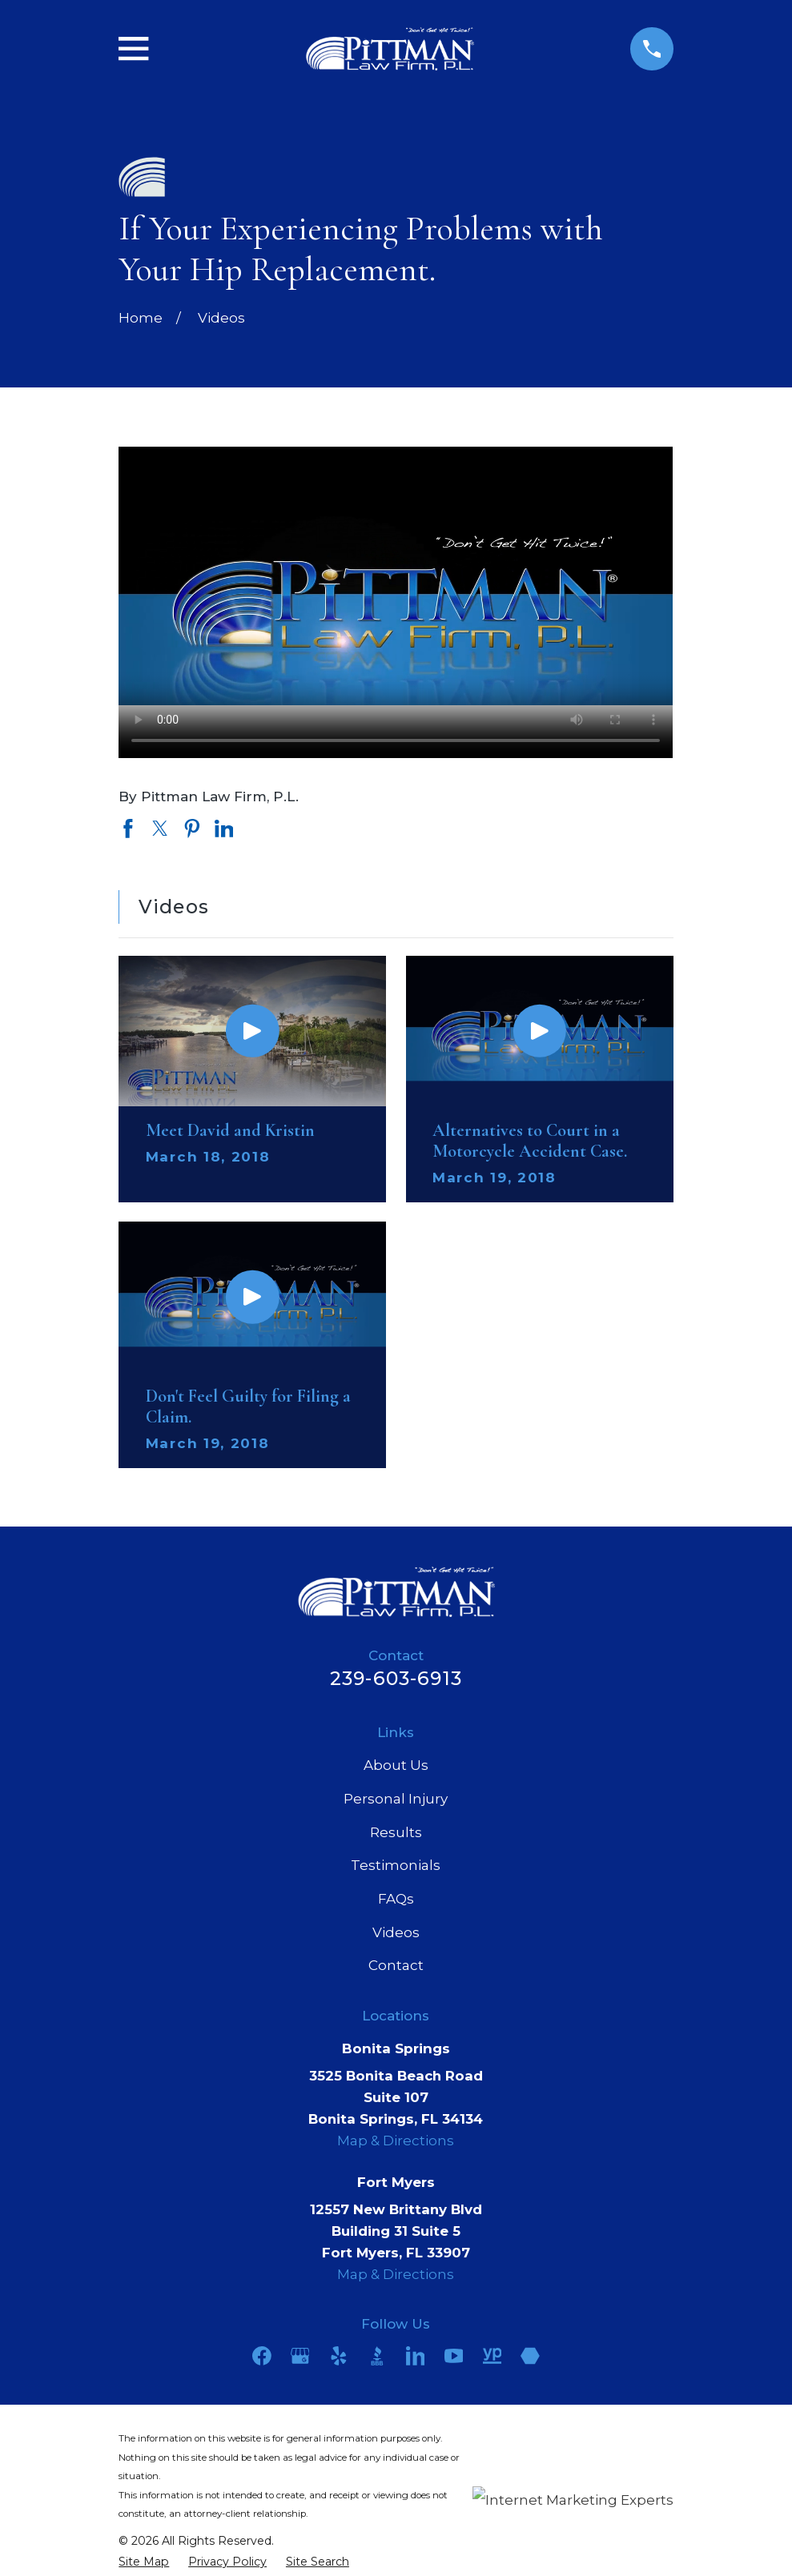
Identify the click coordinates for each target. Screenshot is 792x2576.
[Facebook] (261, 2355)
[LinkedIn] (415, 2355)
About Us (396, 1765)
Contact (396, 1965)
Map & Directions (395, 2141)
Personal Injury (396, 1799)
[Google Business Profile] (300, 2355)
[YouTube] (454, 2355)
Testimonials (395, 1865)
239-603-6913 (396, 1678)
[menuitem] (144, 2562)
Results (396, 1832)
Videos (396, 1932)
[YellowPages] (492, 2355)
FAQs (396, 1899)
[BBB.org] (377, 2355)
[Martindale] (530, 2355)
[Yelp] (338, 2355)
